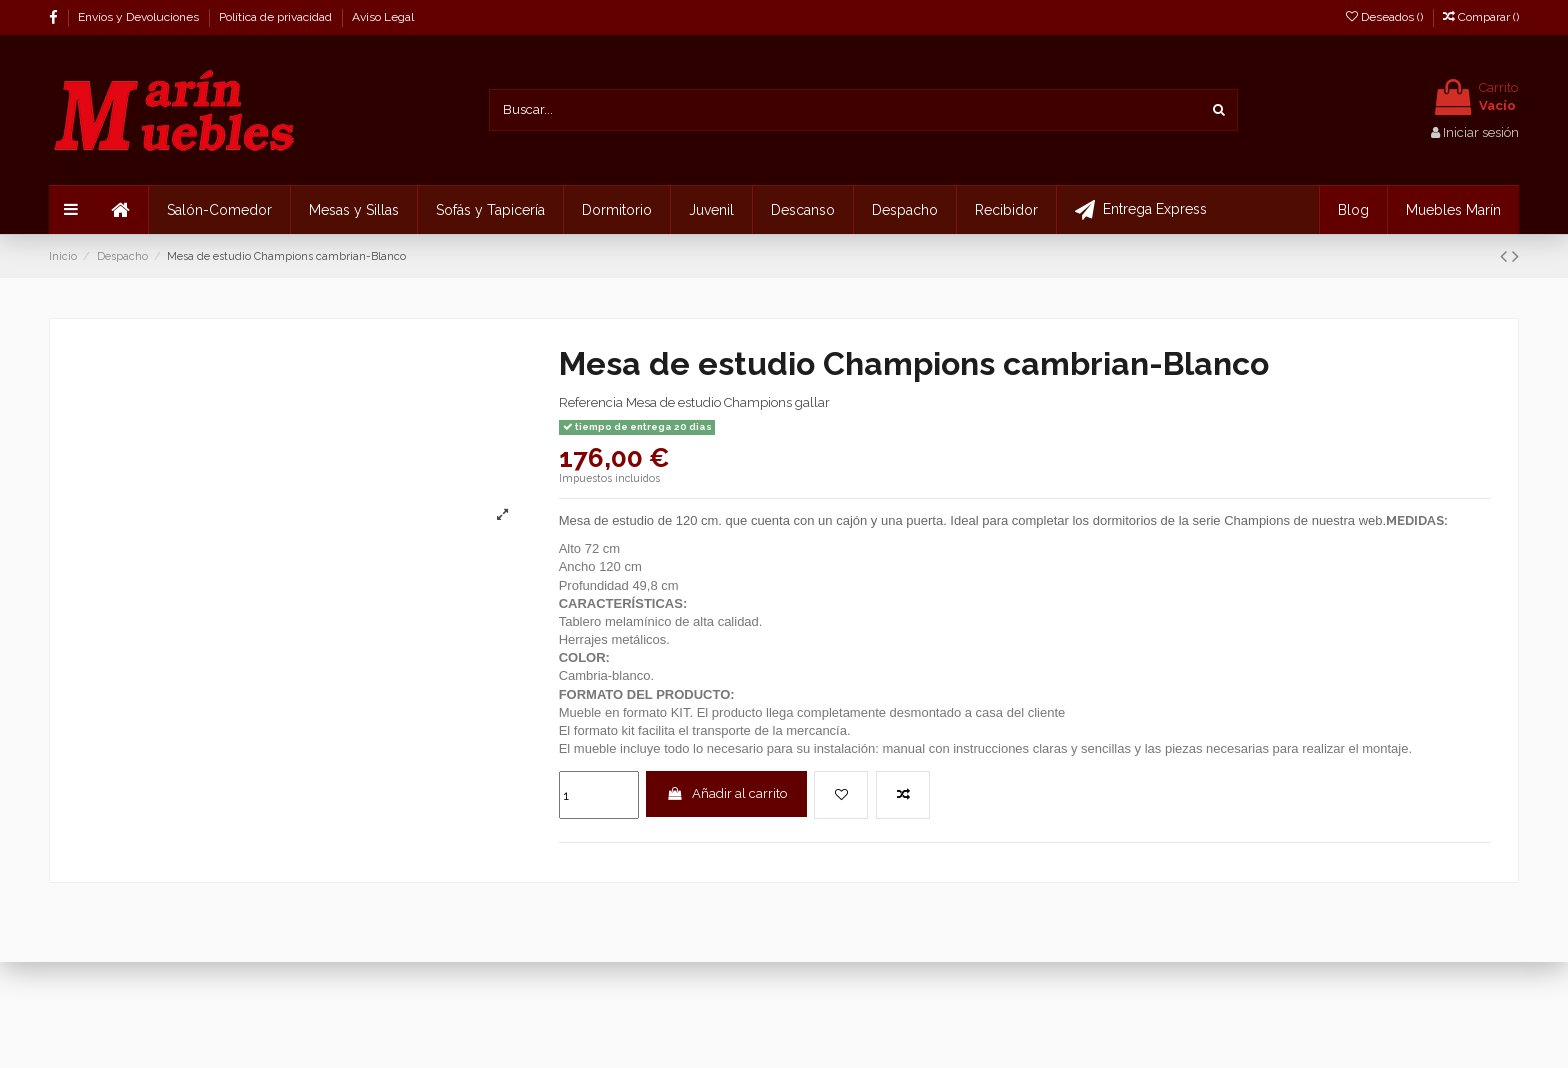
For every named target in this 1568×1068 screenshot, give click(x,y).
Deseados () (1386, 17)
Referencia (591, 402)
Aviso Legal (383, 17)
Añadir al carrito (726, 793)
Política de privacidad (277, 17)
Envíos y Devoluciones (140, 17)
